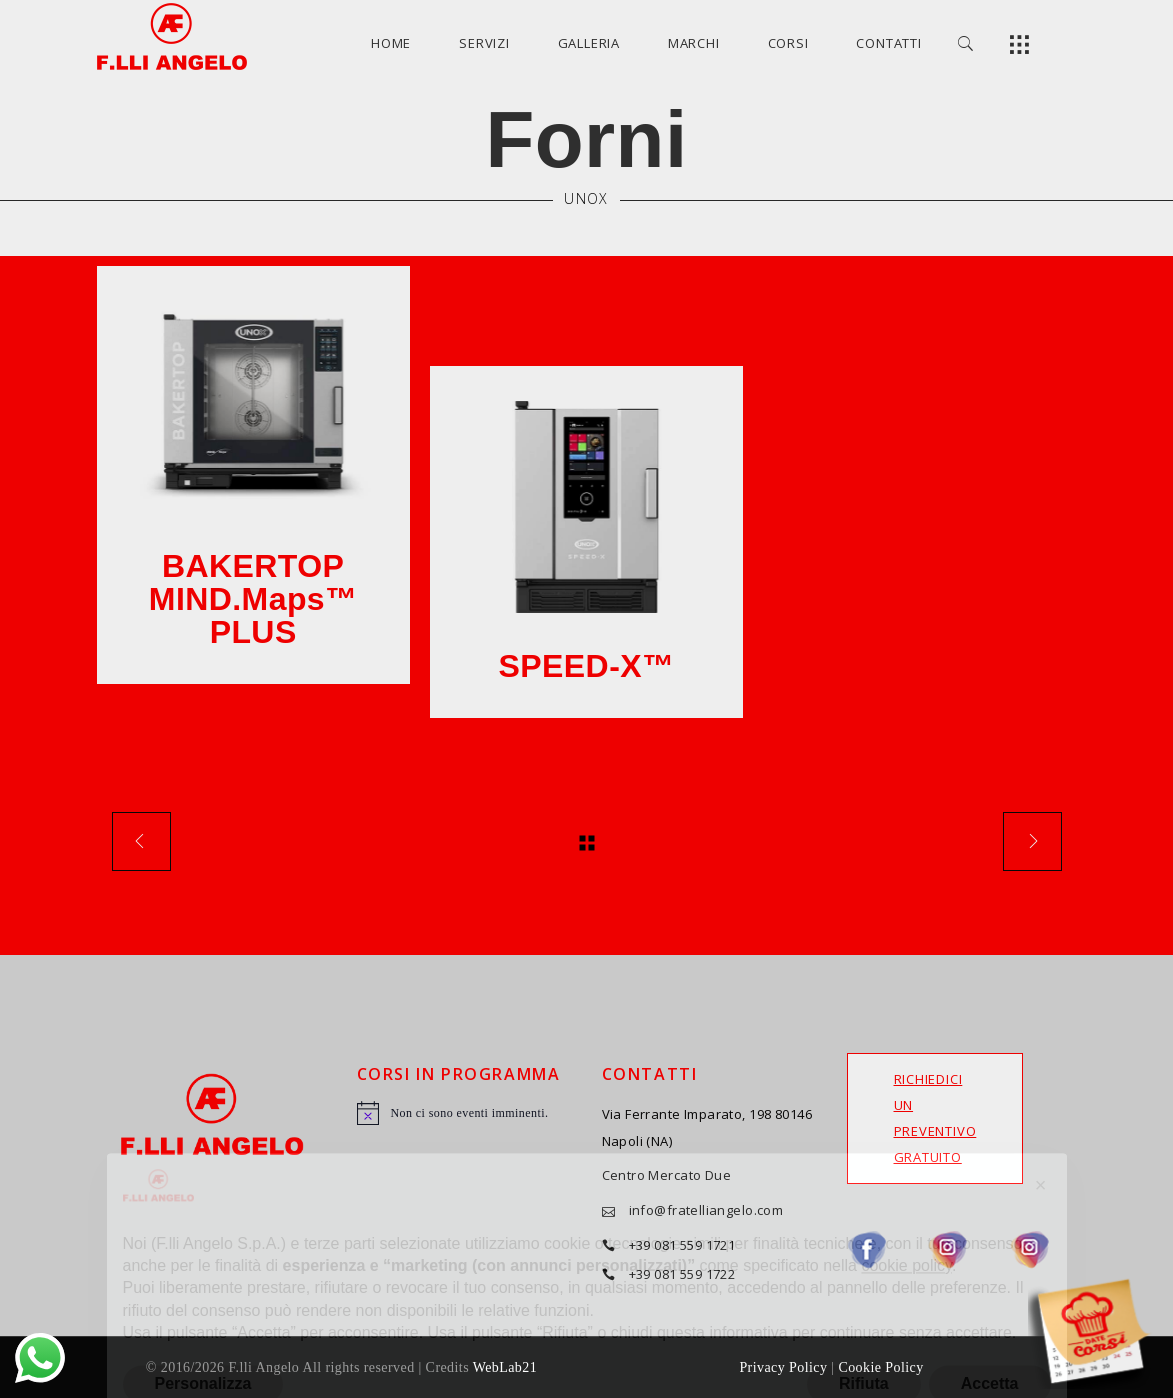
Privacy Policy (783, 1367)
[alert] (464, 1113)
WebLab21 (505, 1367)
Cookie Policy (880, 1367)
